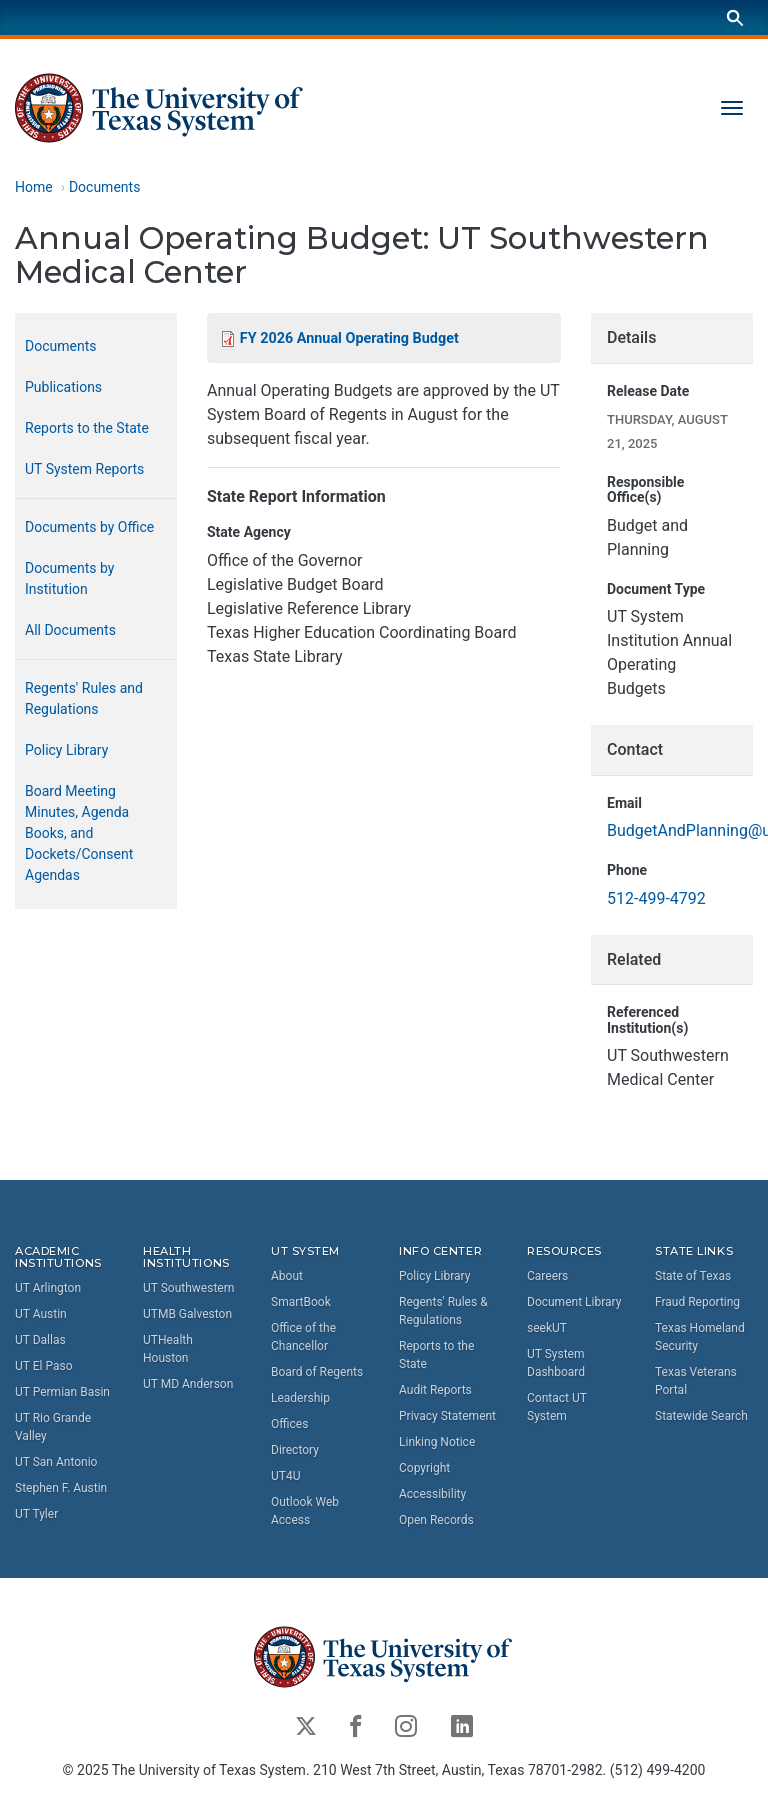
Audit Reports (435, 1390)
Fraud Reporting (697, 1302)
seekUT (547, 1328)
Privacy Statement (447, 1416)
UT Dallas (40, 1341)
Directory (295, 1450)
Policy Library (66, 750)
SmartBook (301, 1302)
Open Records (436, 1520)
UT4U (285, 1476)
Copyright (424, 1468)
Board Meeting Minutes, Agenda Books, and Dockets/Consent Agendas (79, 833)
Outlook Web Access (305, 1511)
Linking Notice (437, 1442)
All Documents (70, 630)
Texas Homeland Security (700, 1337)
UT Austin (41, 1315)
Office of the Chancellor (303, 1337)
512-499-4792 (656, 898)
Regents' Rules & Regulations (443, 1311)
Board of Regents (317, 1372)
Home (34, 187)
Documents (104, 187)
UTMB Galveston (187, 1315)
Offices (289, 1424)
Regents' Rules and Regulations (84, 698)
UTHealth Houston (168, 1350)
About (287, 1276)
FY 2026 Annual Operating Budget (349, 338)
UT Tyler (36, 1515)
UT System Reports (84, 469)
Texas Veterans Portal (696, 1381)
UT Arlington (48, 1289)
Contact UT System (557, 1407)
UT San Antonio (56, 1463)
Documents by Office (89, 527)
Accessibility (432, 1494)
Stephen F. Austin (61, 1489)
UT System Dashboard (556, 1363)
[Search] (735, 17)
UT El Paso (43, 1367)
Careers (547, 1276)
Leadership (300, 1398)
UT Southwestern (188, 1289)
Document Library (574, 1302)
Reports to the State (87, 428)
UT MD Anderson (188, 1385)
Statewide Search (701, 1416)
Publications (63, 387)
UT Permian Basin (62, 1393)
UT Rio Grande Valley (53, 1428)
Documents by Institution (69, 578)
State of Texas (693, 1276)
